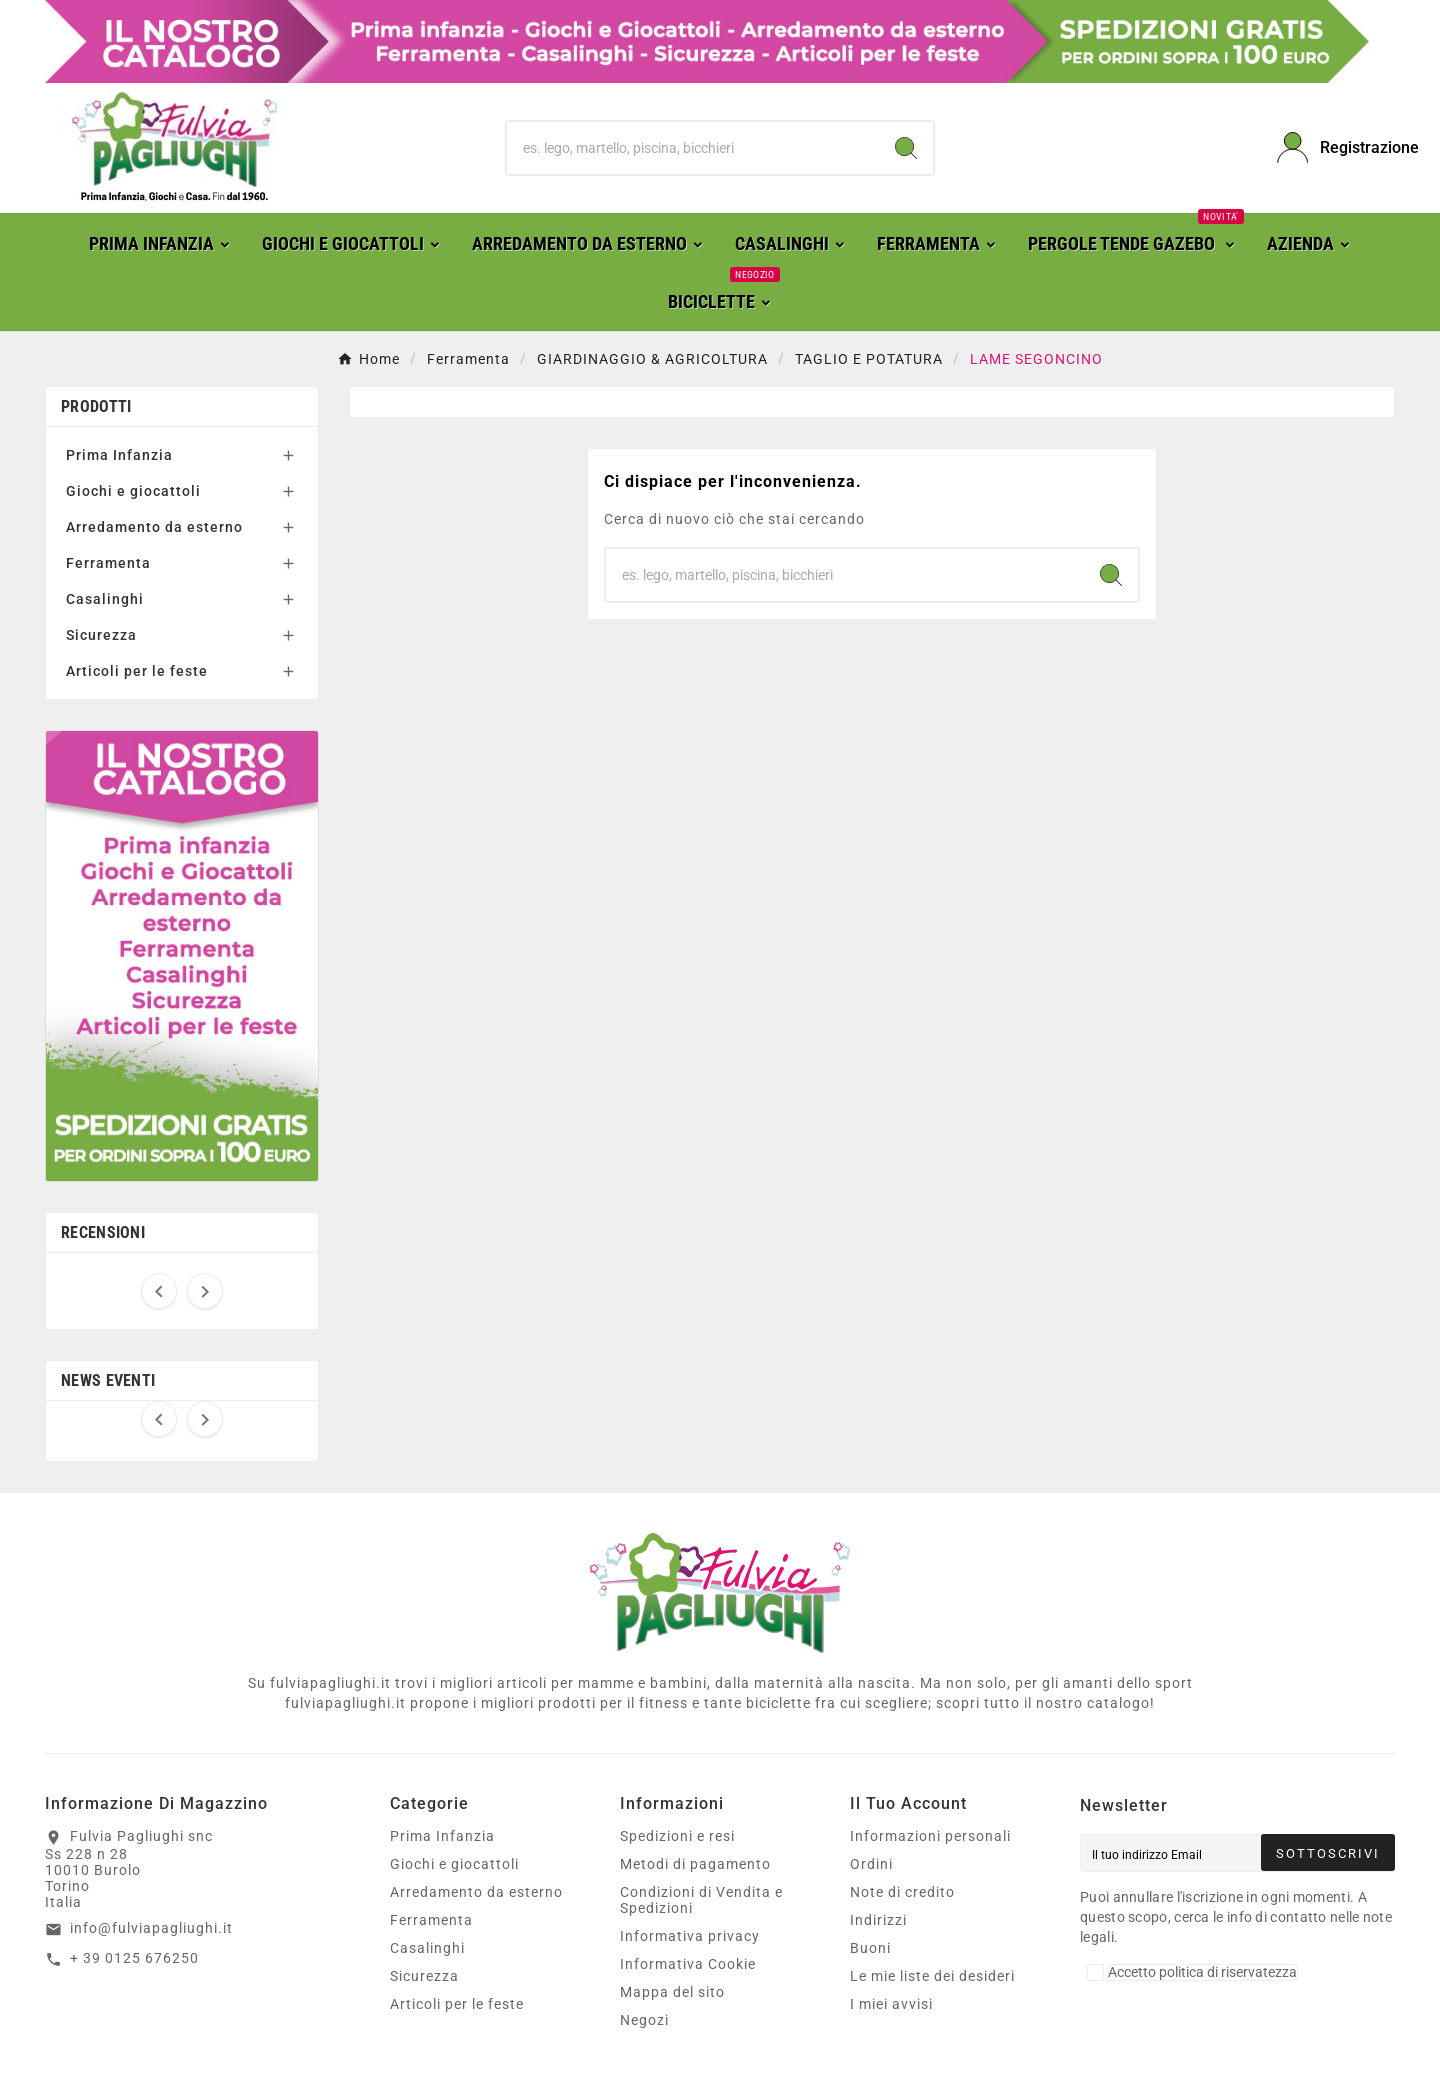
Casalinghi (105, 599)
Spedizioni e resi (677, 1836)
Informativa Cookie (688, 1964)
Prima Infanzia (119, 455)
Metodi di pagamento (695, 1864)
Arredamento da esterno (154, 527)
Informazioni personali (930, 1836)
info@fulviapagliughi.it (151, 1928)
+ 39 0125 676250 (134, 1958)
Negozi (644, 2020)
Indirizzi (878, 1920)
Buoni (870, 1948)
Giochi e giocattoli (133, 491)
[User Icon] (1336, 147)
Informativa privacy (690, 1936)
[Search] (906, 148)
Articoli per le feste (137, 671)
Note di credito (902, 1892)
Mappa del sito (672, 1992)
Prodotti (96, 406)
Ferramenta (108, 563)
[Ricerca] (693, 148)
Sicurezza (101, 635)
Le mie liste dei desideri (932, 1976)
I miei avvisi (891, 2004)
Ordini (871, 1864)
